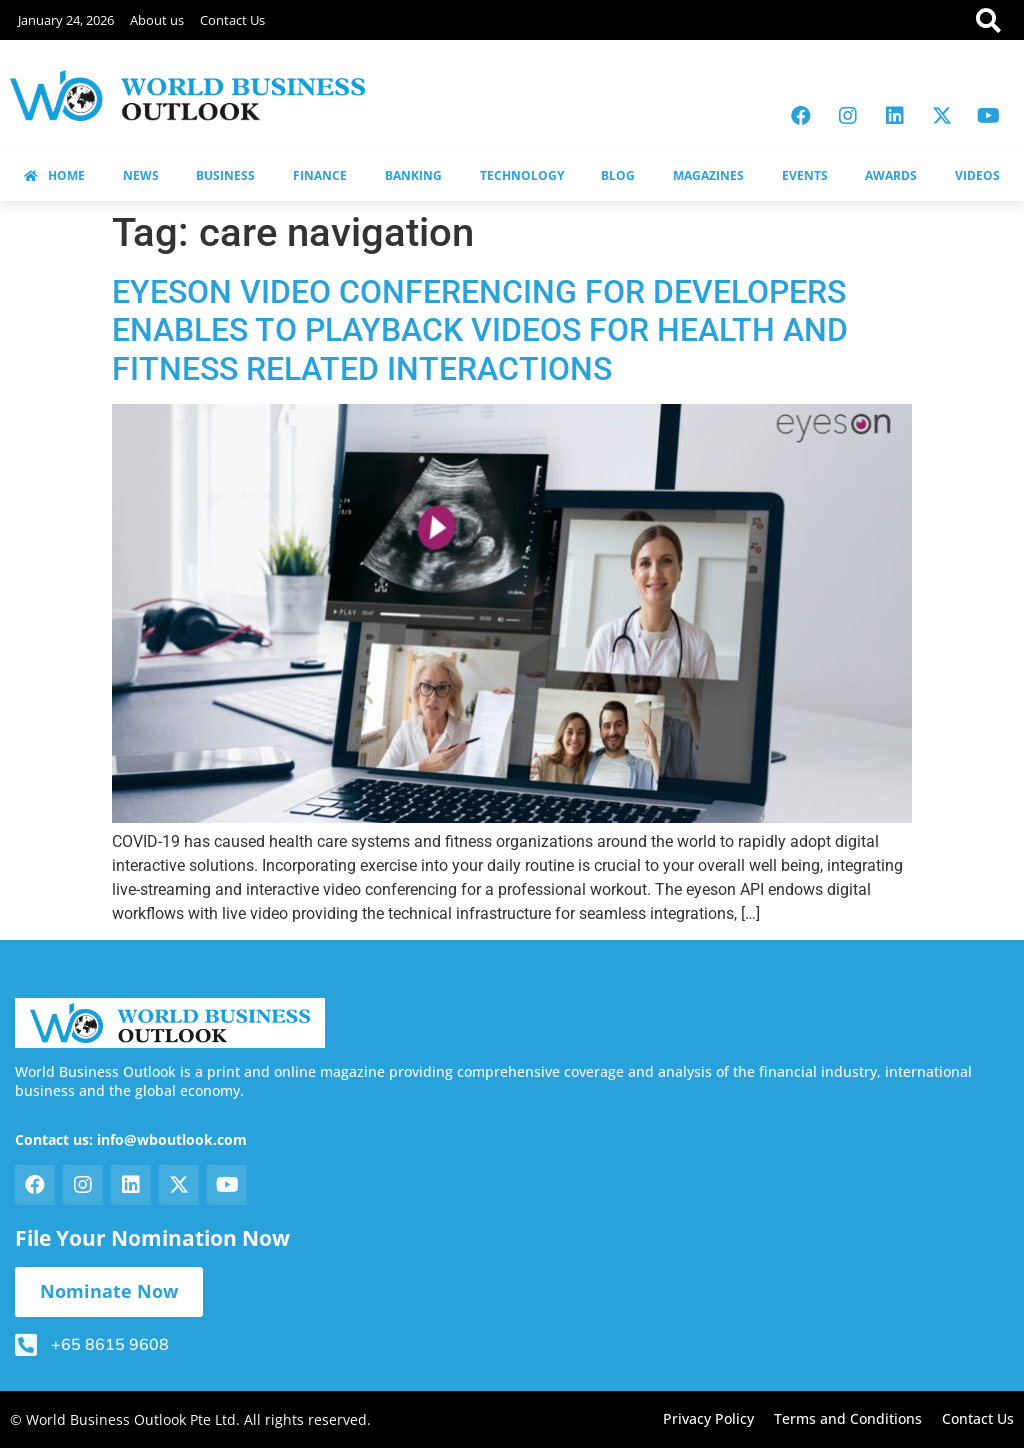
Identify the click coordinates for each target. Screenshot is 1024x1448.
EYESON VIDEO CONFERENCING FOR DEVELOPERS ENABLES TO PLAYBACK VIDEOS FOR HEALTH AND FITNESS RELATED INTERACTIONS (480, 330)
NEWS (141, 175)
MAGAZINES (708, 175)
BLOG (618, 175)
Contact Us (232, 20)
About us (157, 20)
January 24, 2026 (66, 20)
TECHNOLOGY (522, 175)
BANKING (413, 175)
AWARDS (891, 175)
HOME (54, 175)
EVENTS (805, 175)
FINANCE (320, 175)
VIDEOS (977, 175)
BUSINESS (225, 175)
